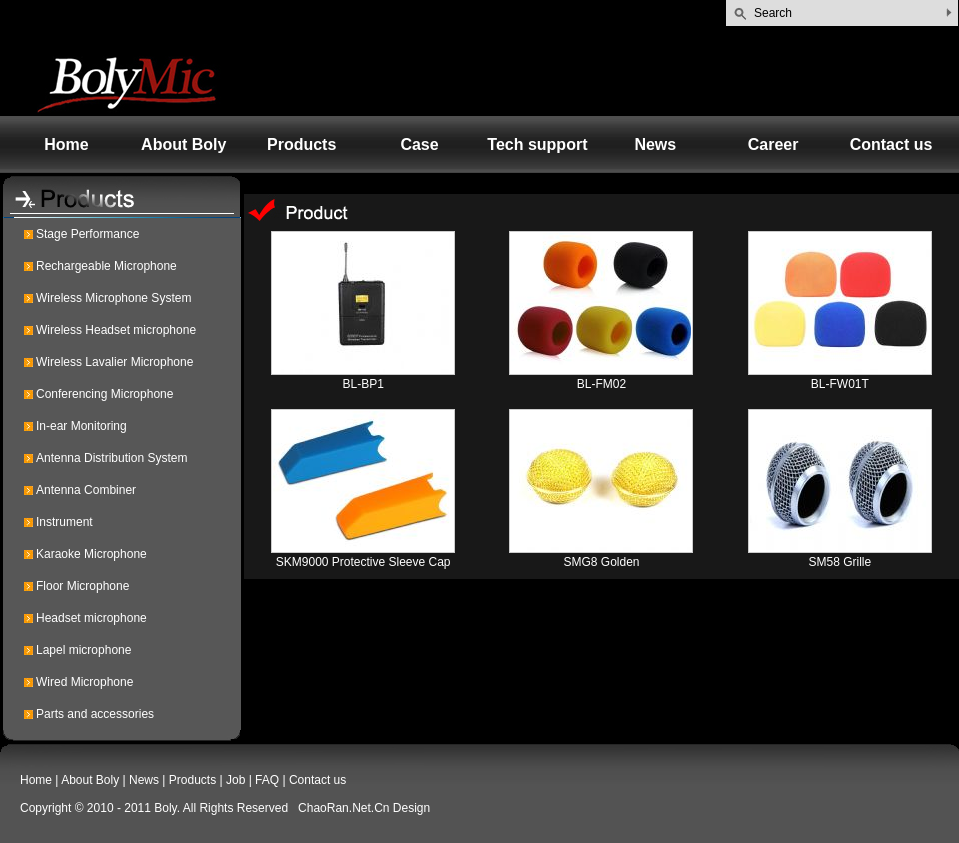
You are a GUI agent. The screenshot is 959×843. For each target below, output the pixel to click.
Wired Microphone (84, 682)
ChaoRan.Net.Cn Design (364, 808)
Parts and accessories (95, 714)
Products (301, 144)
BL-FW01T (840, 384)
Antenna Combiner (86, 490)
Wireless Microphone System (113, 298)
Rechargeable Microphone (106, 266)
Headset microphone (91, 618)
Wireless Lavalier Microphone (114, 362)
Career (773, 144)
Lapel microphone (83, 650)
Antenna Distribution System (111, 458)
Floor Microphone (82, 586)
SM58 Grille (839, 562)
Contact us (891, 144)
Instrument (64, 522)
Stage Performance (87, 234)
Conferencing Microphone (104, 394)
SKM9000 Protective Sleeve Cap (363, 562)
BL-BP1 (362, 384)
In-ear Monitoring (81, 426)
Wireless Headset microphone (116, 330)
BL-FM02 (601, 384)
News (655, 144)
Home (66, 144)
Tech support (537, 144)
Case (419, 144)
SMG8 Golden (601, 562)
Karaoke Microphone (91, 554)
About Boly (183, 144)
